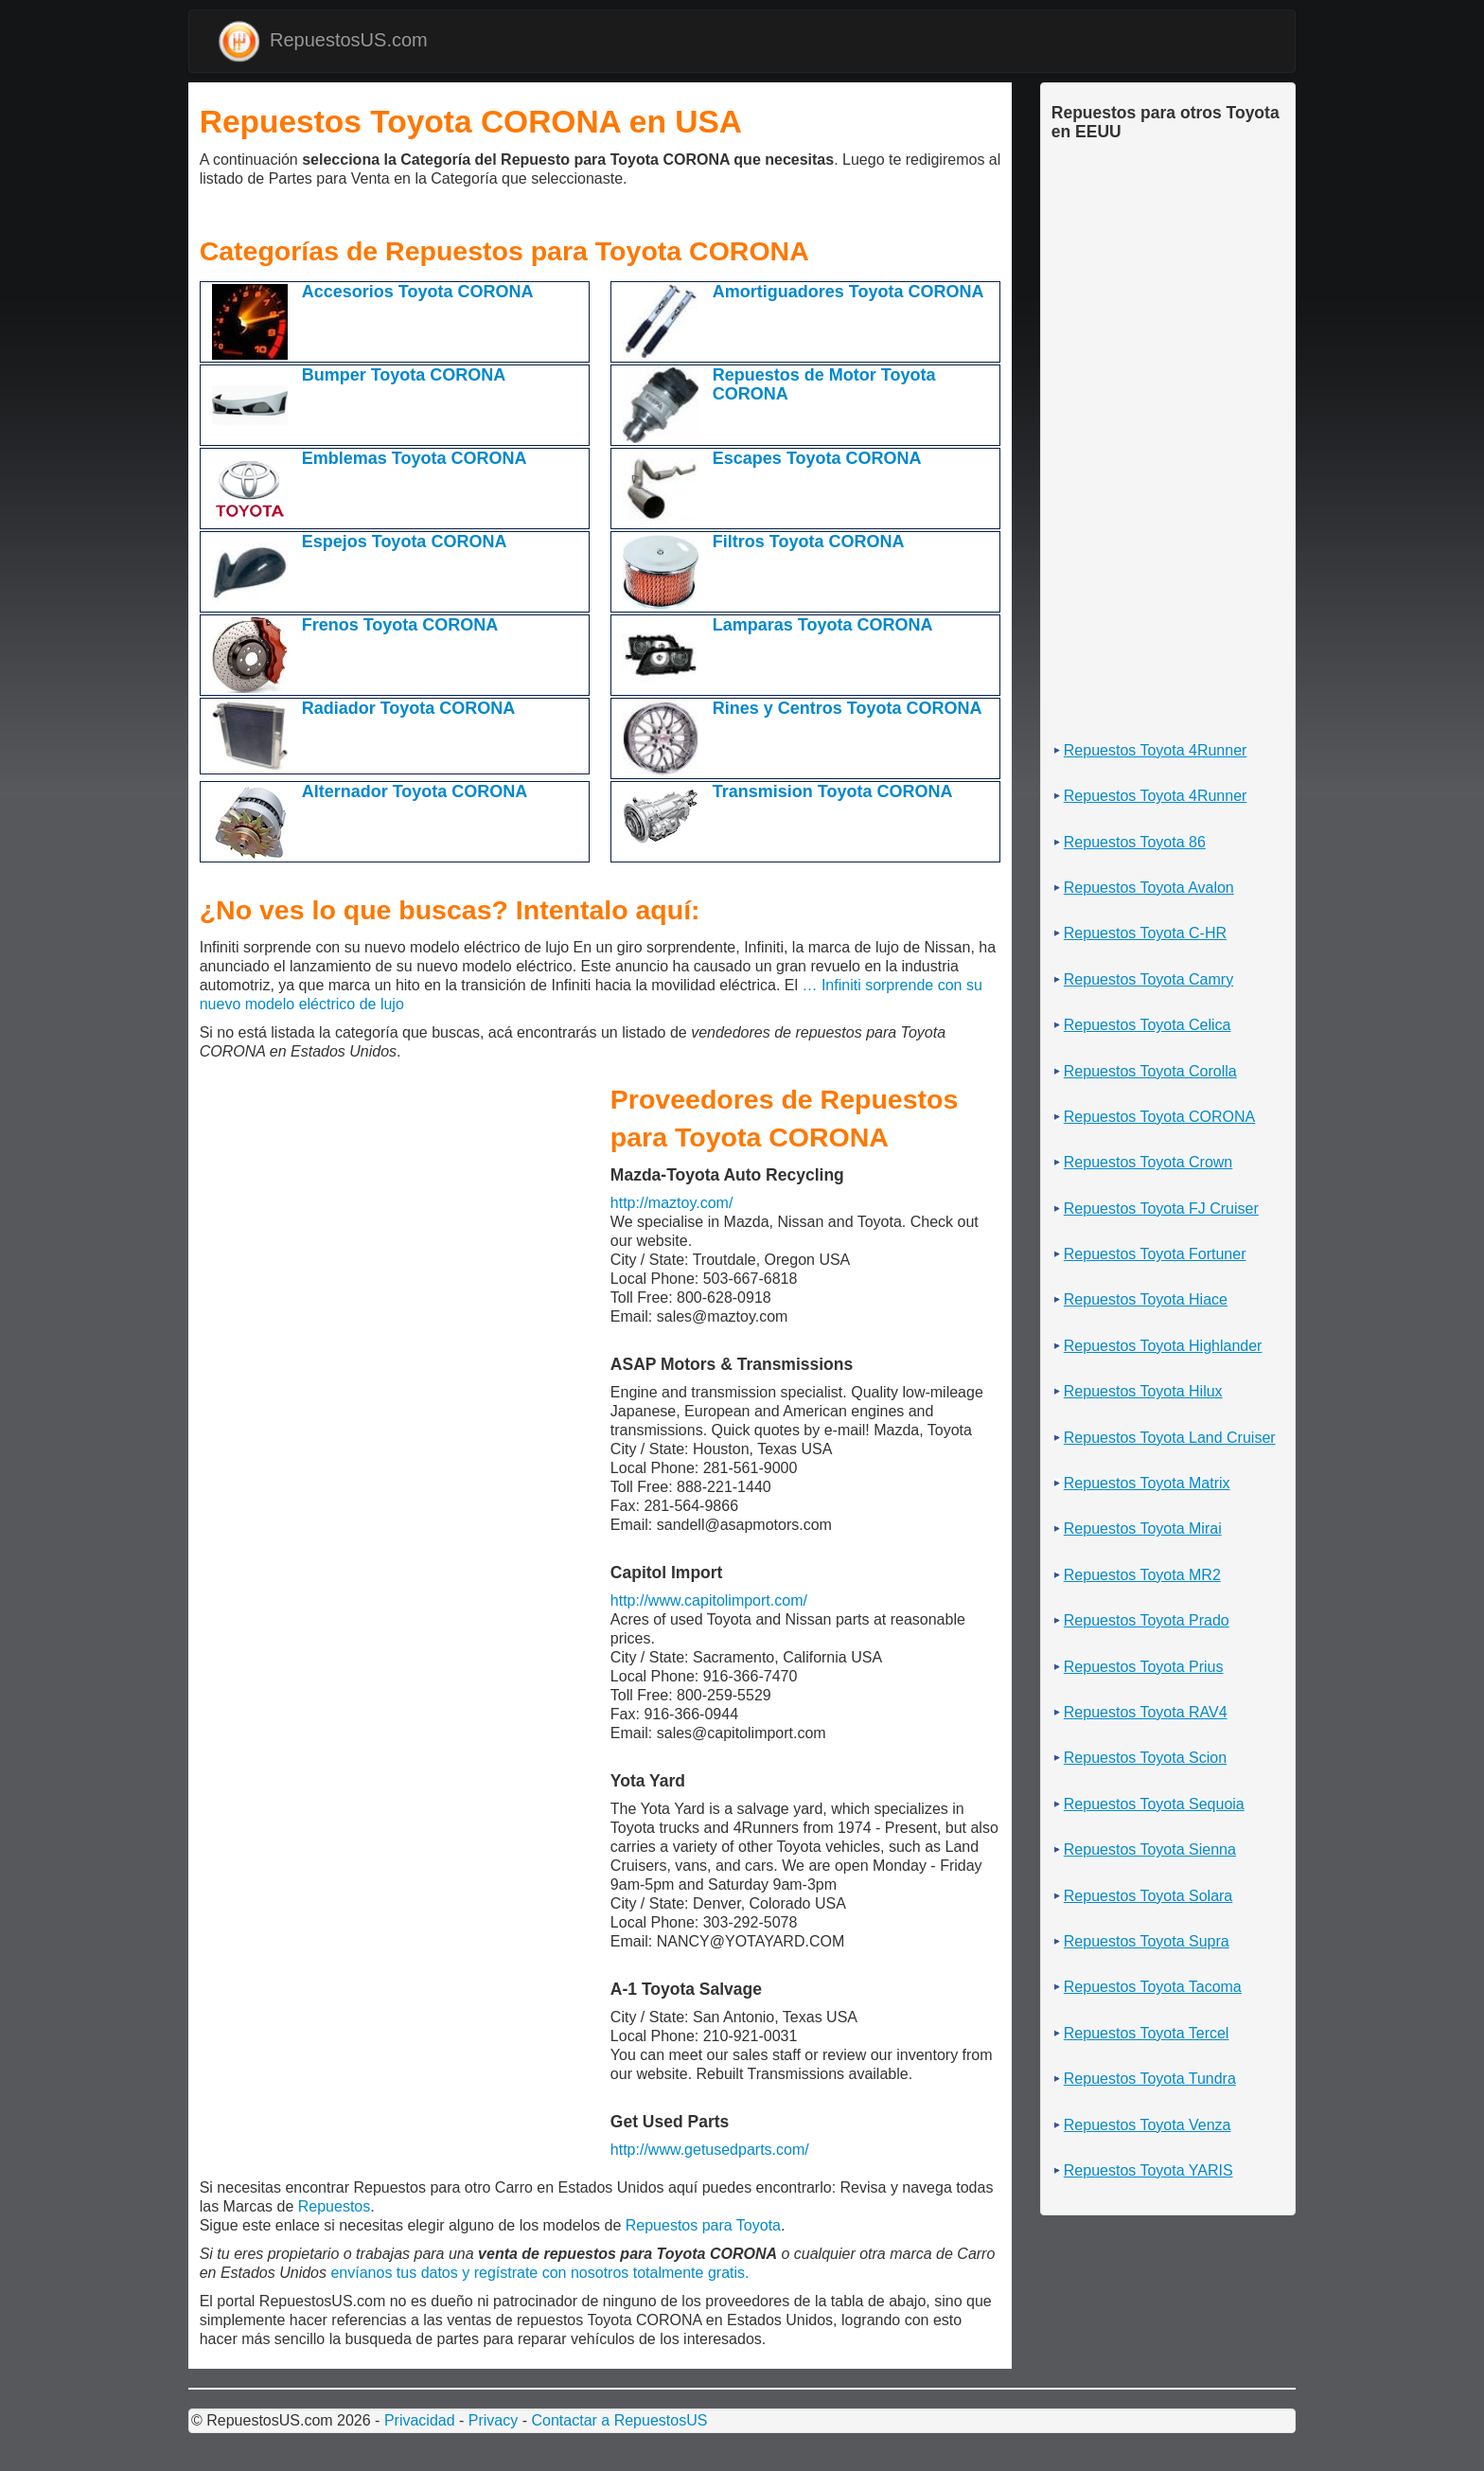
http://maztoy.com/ (671, 1203)
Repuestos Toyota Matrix (1147, 1483)
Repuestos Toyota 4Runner (1155, 750)
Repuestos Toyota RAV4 (1146, 1712)
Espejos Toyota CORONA (404, 541)
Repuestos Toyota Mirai (1143, 1528)
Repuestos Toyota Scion (1145, 1758)
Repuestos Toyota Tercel (1146, 2033)
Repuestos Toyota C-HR (1145, 933)
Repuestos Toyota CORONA (1159, 1117)
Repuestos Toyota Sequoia (1154, 1804)
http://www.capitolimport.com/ (708, 1600)
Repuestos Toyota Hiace (1146, 1299)
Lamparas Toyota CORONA (823, 624)
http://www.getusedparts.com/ (709, 2150)
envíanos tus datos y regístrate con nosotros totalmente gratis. (539, 2273)
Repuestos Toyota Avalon (1149, 888)
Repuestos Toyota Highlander (1163, 1346)
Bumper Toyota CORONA (404, 374)
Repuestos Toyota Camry (1148, 979)
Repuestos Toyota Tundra (1150, 2079)
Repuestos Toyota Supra (1146, 1941)
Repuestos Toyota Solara (1148, 1896)
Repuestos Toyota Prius (1144, 1667)
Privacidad (419, 2420)
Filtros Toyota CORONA (809, 541)
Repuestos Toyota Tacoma (1153, 1987)
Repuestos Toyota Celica (1147, 1025)
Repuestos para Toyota (703, 2225)
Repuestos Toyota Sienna (1150, 1849)
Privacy (493, 2420)
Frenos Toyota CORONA (400, 624)
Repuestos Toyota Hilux (1143, 1391)
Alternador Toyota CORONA (415, 791)
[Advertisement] (205, 214)
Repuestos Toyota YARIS (1148, 2170)
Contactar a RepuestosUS (619, 2420)
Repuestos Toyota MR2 (1142, 1575)
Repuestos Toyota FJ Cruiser (1161, 1208)
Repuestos (334, 2206)
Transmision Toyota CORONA (833, 791)
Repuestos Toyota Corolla (1150, 1071)
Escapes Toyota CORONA (817, 458)
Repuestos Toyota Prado (1146, 1620)
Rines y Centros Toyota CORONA (847, 708)
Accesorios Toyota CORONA (418, 291)
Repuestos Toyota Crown (1148, 1162)
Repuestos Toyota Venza (1147, 2125)
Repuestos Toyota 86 (1135, 842)
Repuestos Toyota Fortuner (1155, 1254)
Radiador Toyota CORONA (409, 708)
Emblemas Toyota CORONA (414, 458)
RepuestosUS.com (323, 41)
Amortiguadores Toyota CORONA (848, 291)
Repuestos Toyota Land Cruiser (1170, 1438)
